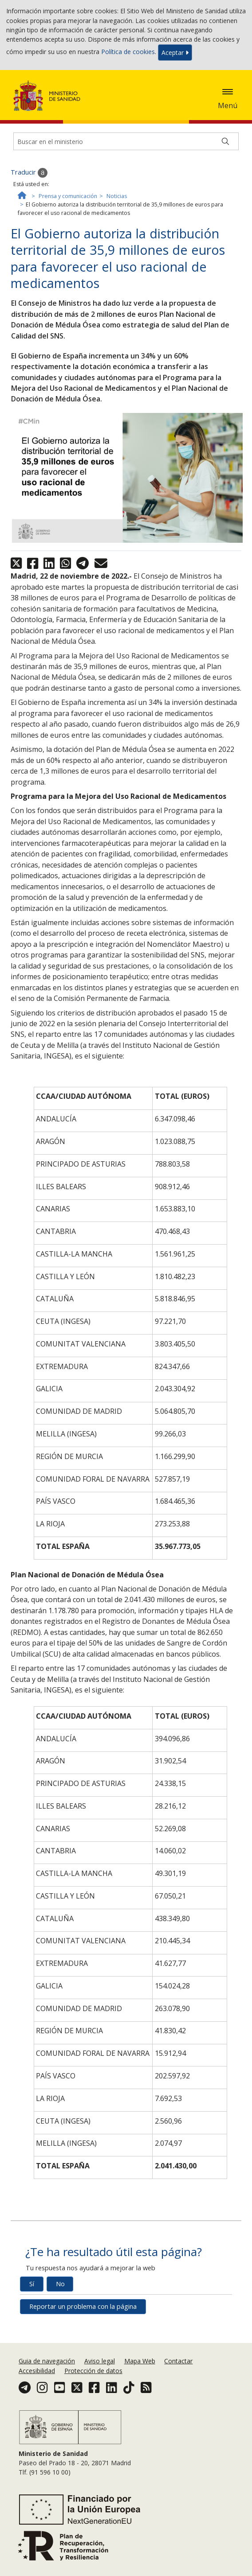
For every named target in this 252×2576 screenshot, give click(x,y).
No (60, 2284)
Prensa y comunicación (68, 196)
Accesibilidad (37, 2370)
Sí (31, 2284)
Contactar (178, 2361)
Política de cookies (128, 51)
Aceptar (175, 52)
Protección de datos (93, 2370)
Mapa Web (139, 2361)
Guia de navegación (47, 2361)
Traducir (29, 173)
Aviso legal (99, 2361)
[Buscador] (126, 141)
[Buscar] (225, 141)
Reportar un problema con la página (83, 2306)
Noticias (116, 196)
